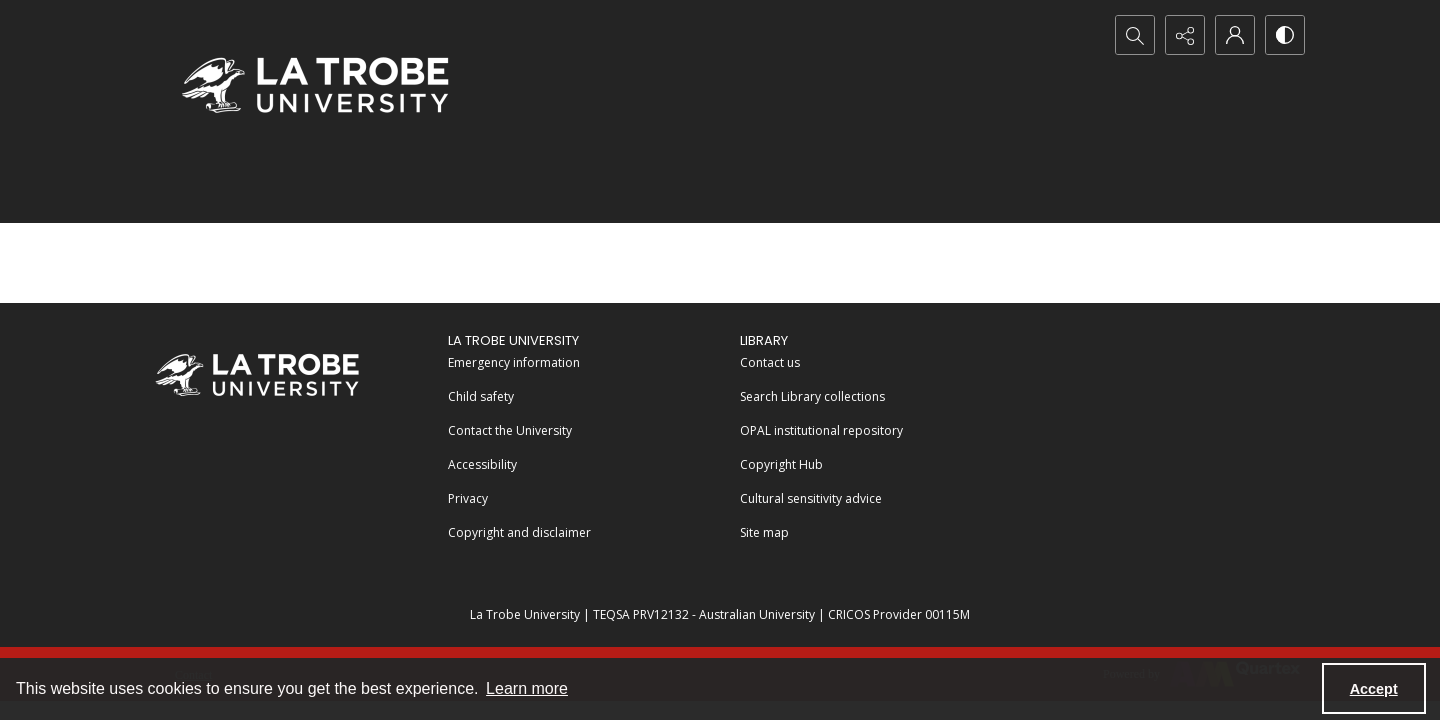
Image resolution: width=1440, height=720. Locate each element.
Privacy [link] (468, 498)
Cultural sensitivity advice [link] (811, 498)
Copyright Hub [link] (781, 464)
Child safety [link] (481, 396)
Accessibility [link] (482, 464)
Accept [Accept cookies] (1374, 689)
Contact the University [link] (510, 430)
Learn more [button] (527, 688)
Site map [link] (764, 532)
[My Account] (1235, 35)
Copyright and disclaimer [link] (519, 532)
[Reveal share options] (1185, 35)
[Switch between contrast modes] (1285, 35)
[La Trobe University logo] (315, 84)
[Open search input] (1135, 35)
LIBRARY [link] (764, 340)
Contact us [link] (770, 362)
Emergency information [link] (514, 362)
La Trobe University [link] (513, 340)
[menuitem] (584, 361)
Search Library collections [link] (812, 396)
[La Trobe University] (257, 374)
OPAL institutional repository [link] (821, 430)
